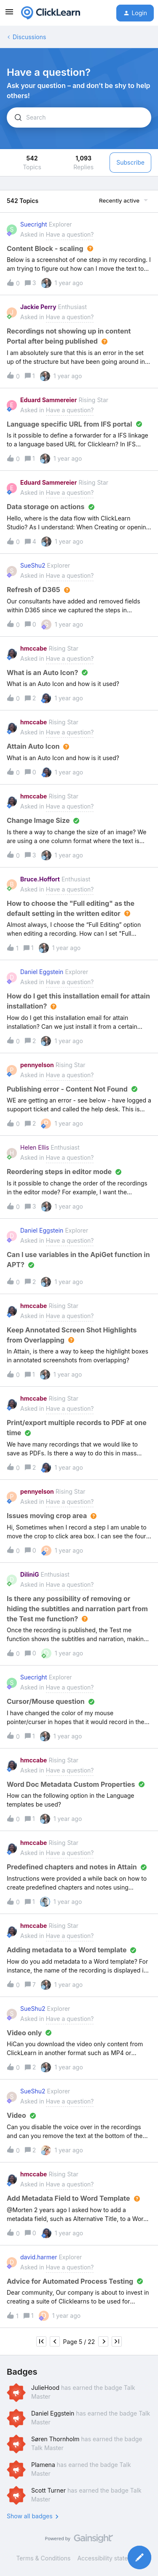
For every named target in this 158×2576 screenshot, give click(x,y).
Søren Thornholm (55, 2439)
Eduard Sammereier (48, 399)
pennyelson (37, 1064)
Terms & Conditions (43, 2558)
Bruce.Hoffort (40, 879)
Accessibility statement (109, 2558)
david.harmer (38, 2257)
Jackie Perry (38, 306)
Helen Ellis (34, 1147)
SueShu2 (33, 565)
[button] (9, 14)
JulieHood (45, 2387)
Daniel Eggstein (41, 971)
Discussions (29, 36)
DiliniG (29, 1574)
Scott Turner (48, 2490)
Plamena (43, 2464)
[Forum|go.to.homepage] (50, 13)
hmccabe (33, 648)
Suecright (33, 224)
